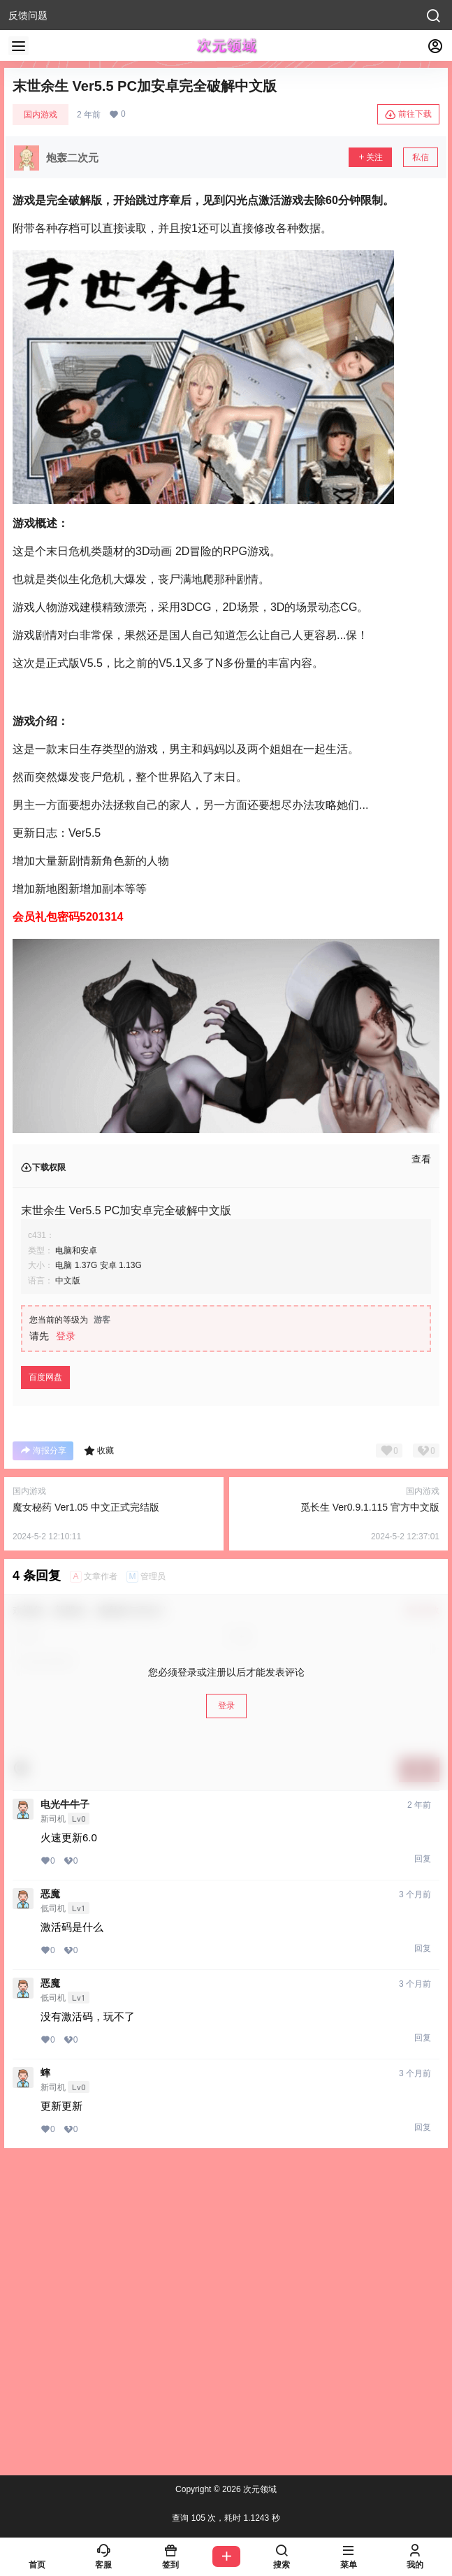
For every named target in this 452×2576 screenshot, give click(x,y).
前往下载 (408, 114)
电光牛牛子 (65, 1804)
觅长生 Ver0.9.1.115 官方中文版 (369, 1507)
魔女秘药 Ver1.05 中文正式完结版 (86, 1507)
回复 (422, 1859)
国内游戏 (40, 115)
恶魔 (50, 1894)
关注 (370, 157)
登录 (65, 1335)
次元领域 (259, 2489)
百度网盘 (45, 1377)
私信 (420, 157)
